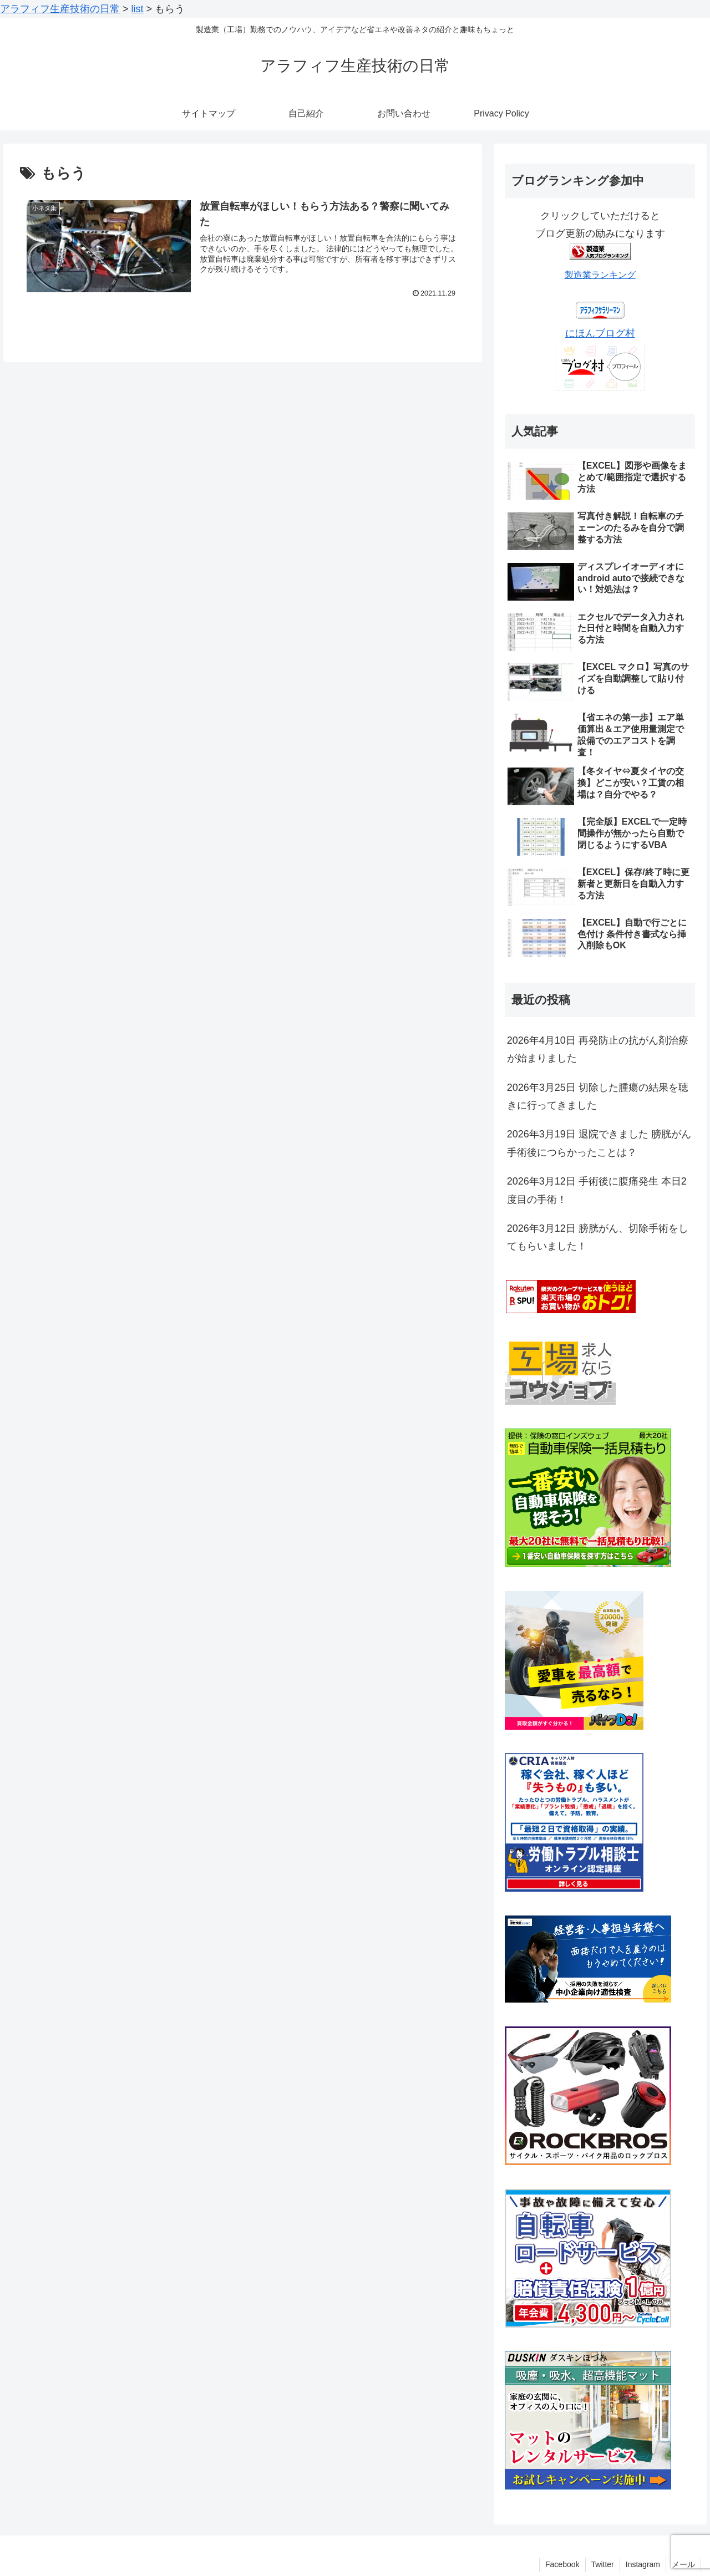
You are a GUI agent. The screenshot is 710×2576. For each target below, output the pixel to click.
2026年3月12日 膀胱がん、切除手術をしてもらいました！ (597, 1237)
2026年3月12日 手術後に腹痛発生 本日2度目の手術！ (597, 1190)
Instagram (643, 2564)
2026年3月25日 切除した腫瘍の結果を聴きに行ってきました (597, 1096)
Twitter (602, 2564)
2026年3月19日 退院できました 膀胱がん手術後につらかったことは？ (599, 1143)
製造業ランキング (600, 275)
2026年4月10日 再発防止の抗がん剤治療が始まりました (597, 1049)
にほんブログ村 (600, 333)
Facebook (562, 2564)
